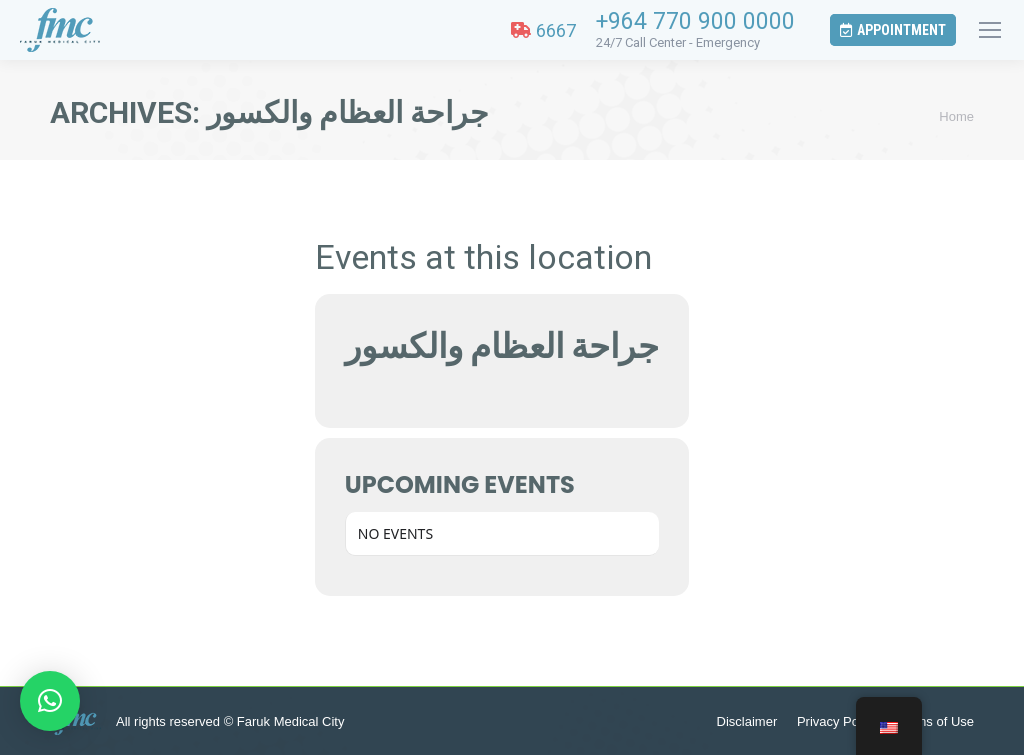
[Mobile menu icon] (990, 30)
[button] (50, 701)
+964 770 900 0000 (695, 21)
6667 (543, 30)
